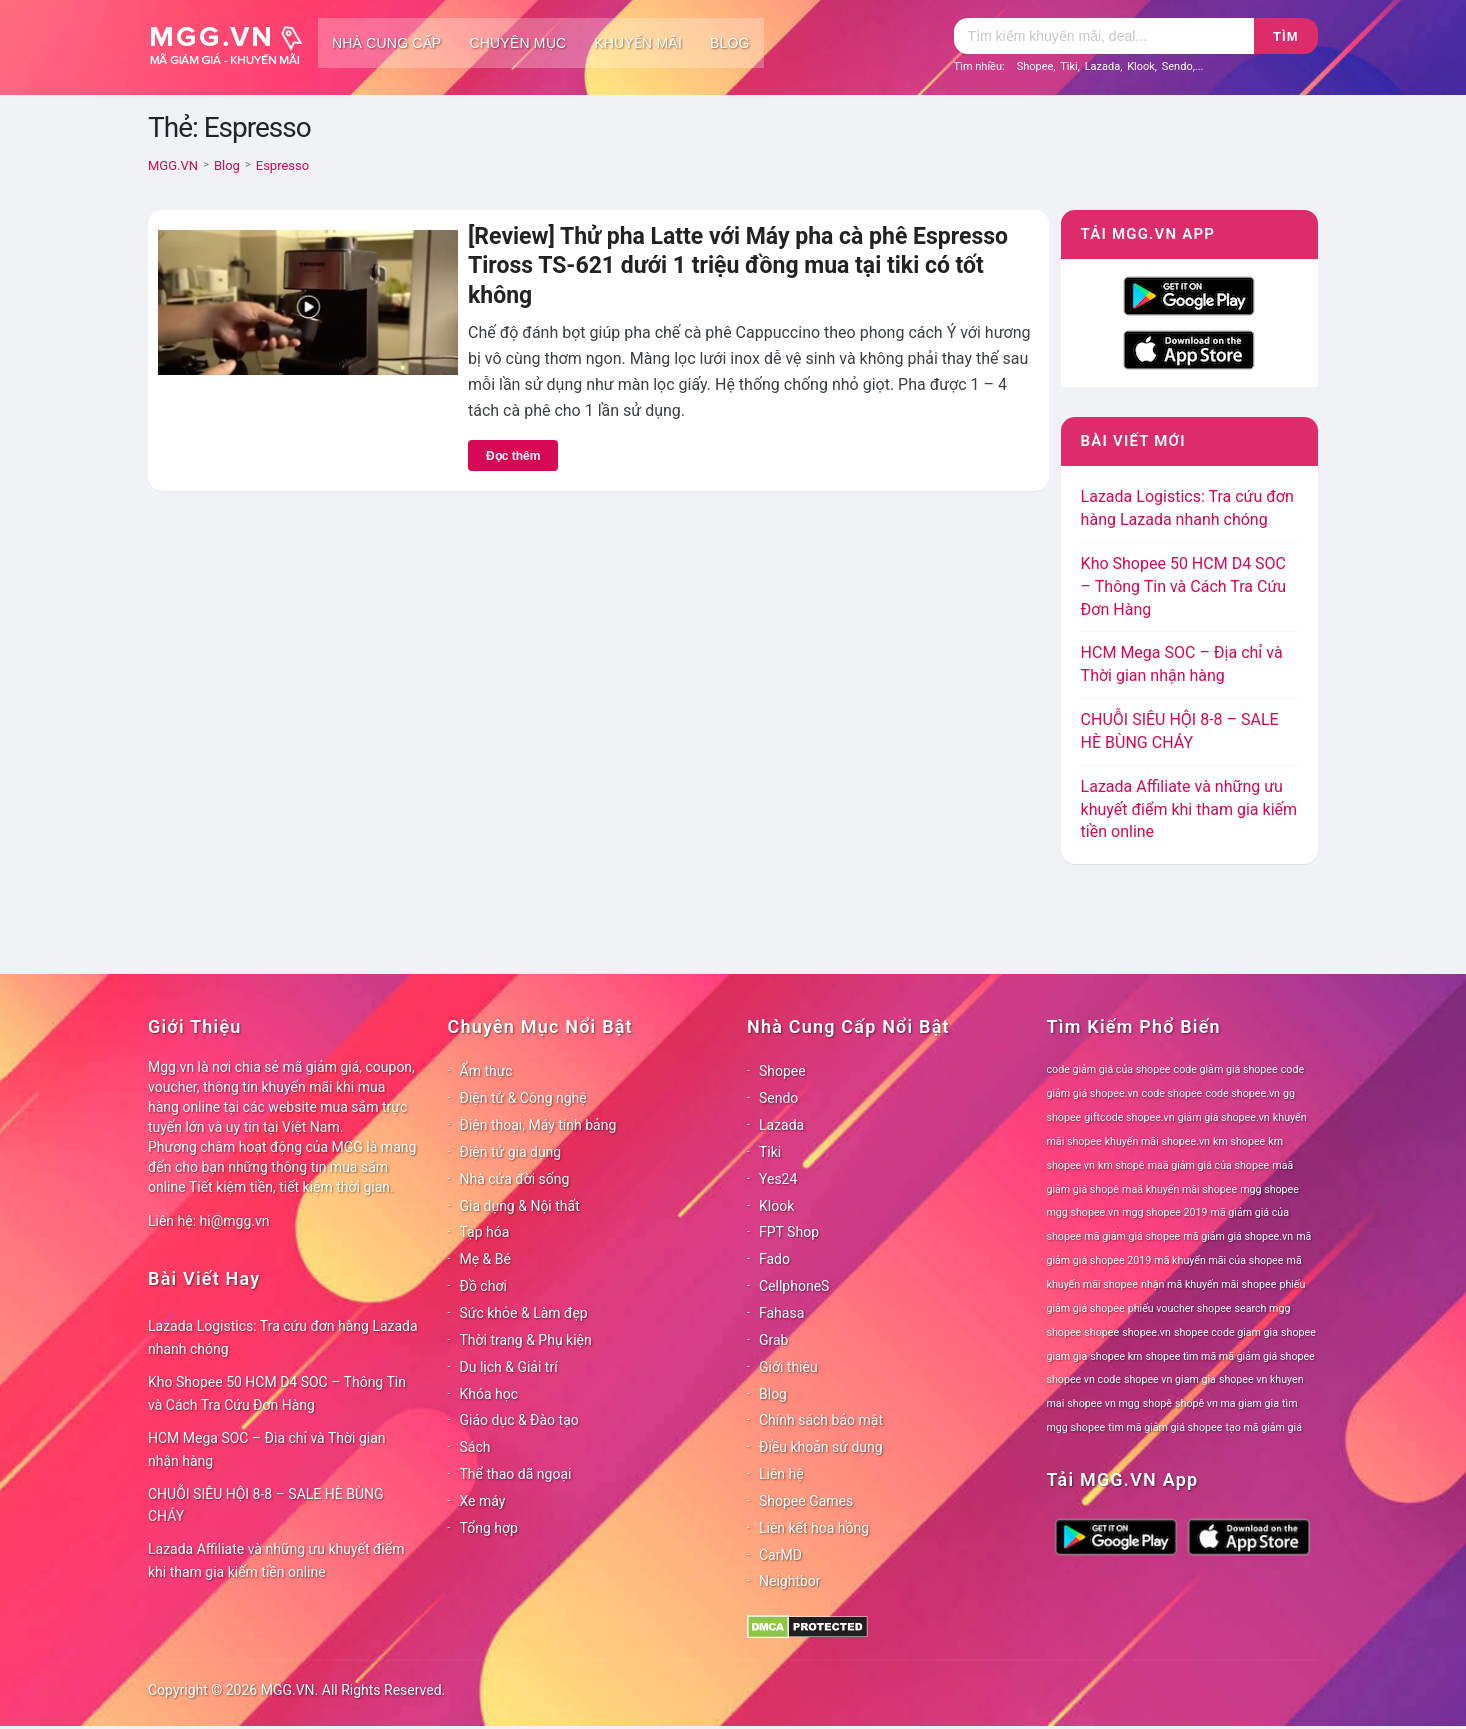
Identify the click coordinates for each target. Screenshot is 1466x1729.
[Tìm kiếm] (1104, 36)
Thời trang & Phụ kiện (526, 1340)
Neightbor (790, 1581)
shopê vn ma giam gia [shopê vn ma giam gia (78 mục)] (1227, 1403)
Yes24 (778, 1179)
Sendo (1177, 66)
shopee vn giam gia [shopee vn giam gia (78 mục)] (1170, 1379)
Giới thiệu (788, 1367)
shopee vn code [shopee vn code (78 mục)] (1084, 1379)
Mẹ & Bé (485, 1259)
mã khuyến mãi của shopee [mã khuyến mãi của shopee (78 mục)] (1218, 1260)
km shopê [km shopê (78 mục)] (1121, 1165)
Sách (475, 1447)
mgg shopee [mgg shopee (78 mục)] (1269, 1189)
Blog (730, 43)
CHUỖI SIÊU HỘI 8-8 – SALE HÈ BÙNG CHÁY (266, 1505)
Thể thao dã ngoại (516, 1474)
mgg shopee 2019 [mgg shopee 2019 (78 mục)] (1164, 1212)
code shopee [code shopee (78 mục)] (1172, 1093)
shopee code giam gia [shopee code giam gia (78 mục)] (1226, 1332)
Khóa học (489, 1394)
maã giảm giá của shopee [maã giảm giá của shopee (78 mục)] (1209, 1165)
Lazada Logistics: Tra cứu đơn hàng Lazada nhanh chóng (283, 1337)
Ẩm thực (486, 1071)
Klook (1141, 66)
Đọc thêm (513, 456)
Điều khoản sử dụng (821, 1447)
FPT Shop (789, 1232)
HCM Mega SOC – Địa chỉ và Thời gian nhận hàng (267, 1449)
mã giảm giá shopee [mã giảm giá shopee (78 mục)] (1132, 1236)
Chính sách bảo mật (821, 1420)
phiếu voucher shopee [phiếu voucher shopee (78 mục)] (1180, 1308)
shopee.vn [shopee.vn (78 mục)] (1146, 1332)
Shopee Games (806, 1501)
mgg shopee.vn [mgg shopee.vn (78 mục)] (1083, 1212)
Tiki (1069, 66)
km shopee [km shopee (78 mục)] (1239, 1141)
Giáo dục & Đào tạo (519, 1420)
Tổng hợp (489, 1528)
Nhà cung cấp (386, 43)
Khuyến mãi (638, 43)
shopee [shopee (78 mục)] (1101, 1332)
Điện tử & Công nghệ (523, 1098)
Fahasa (781, 1313)
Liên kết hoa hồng (814, 1528)
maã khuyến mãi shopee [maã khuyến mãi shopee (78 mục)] (1179, 1189)
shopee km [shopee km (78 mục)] (1116, 1356)
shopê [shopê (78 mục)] (1157, 1403)
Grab (773, 1340)
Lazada (1103, 66)
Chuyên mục (517, 43)
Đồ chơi (483, 1286)
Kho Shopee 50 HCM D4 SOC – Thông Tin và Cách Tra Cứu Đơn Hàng (1184, 586)
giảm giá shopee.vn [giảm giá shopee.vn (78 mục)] (1224, 1117)
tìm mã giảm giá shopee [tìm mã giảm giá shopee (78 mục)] (1165, 1427)
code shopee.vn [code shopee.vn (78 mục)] (1242, 1093)
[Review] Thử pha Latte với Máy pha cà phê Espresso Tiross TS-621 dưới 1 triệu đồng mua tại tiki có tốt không (738, 266)
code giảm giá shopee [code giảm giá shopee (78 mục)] (1226, 1069)
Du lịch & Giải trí (509, 1367)
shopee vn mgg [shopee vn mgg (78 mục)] (1103, 1403)
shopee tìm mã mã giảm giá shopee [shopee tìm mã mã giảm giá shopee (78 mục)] (1230, 1356)
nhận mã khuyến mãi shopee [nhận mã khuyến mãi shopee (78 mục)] (1208, 1284)
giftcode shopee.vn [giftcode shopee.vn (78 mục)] (1129, 1117)
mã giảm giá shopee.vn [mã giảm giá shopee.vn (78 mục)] (1238, 1236)
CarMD (780, 1555)
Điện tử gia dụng (511, 1152)
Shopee (1035, 66)
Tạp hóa (485, 1232)
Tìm (1285, 36)
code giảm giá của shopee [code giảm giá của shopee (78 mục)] (1109, 1069)
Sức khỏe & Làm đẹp (524, 1313)
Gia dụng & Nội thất (520, 1206)
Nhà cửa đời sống (515, 1179)
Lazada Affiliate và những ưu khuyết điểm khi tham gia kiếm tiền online (1189, 809)
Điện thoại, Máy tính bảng (538, 1125)
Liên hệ (781, 1474)
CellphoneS (794, 1286)
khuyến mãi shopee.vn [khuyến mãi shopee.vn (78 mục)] (1157, 1141)
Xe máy (483, 1501)
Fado (774, 1259)
